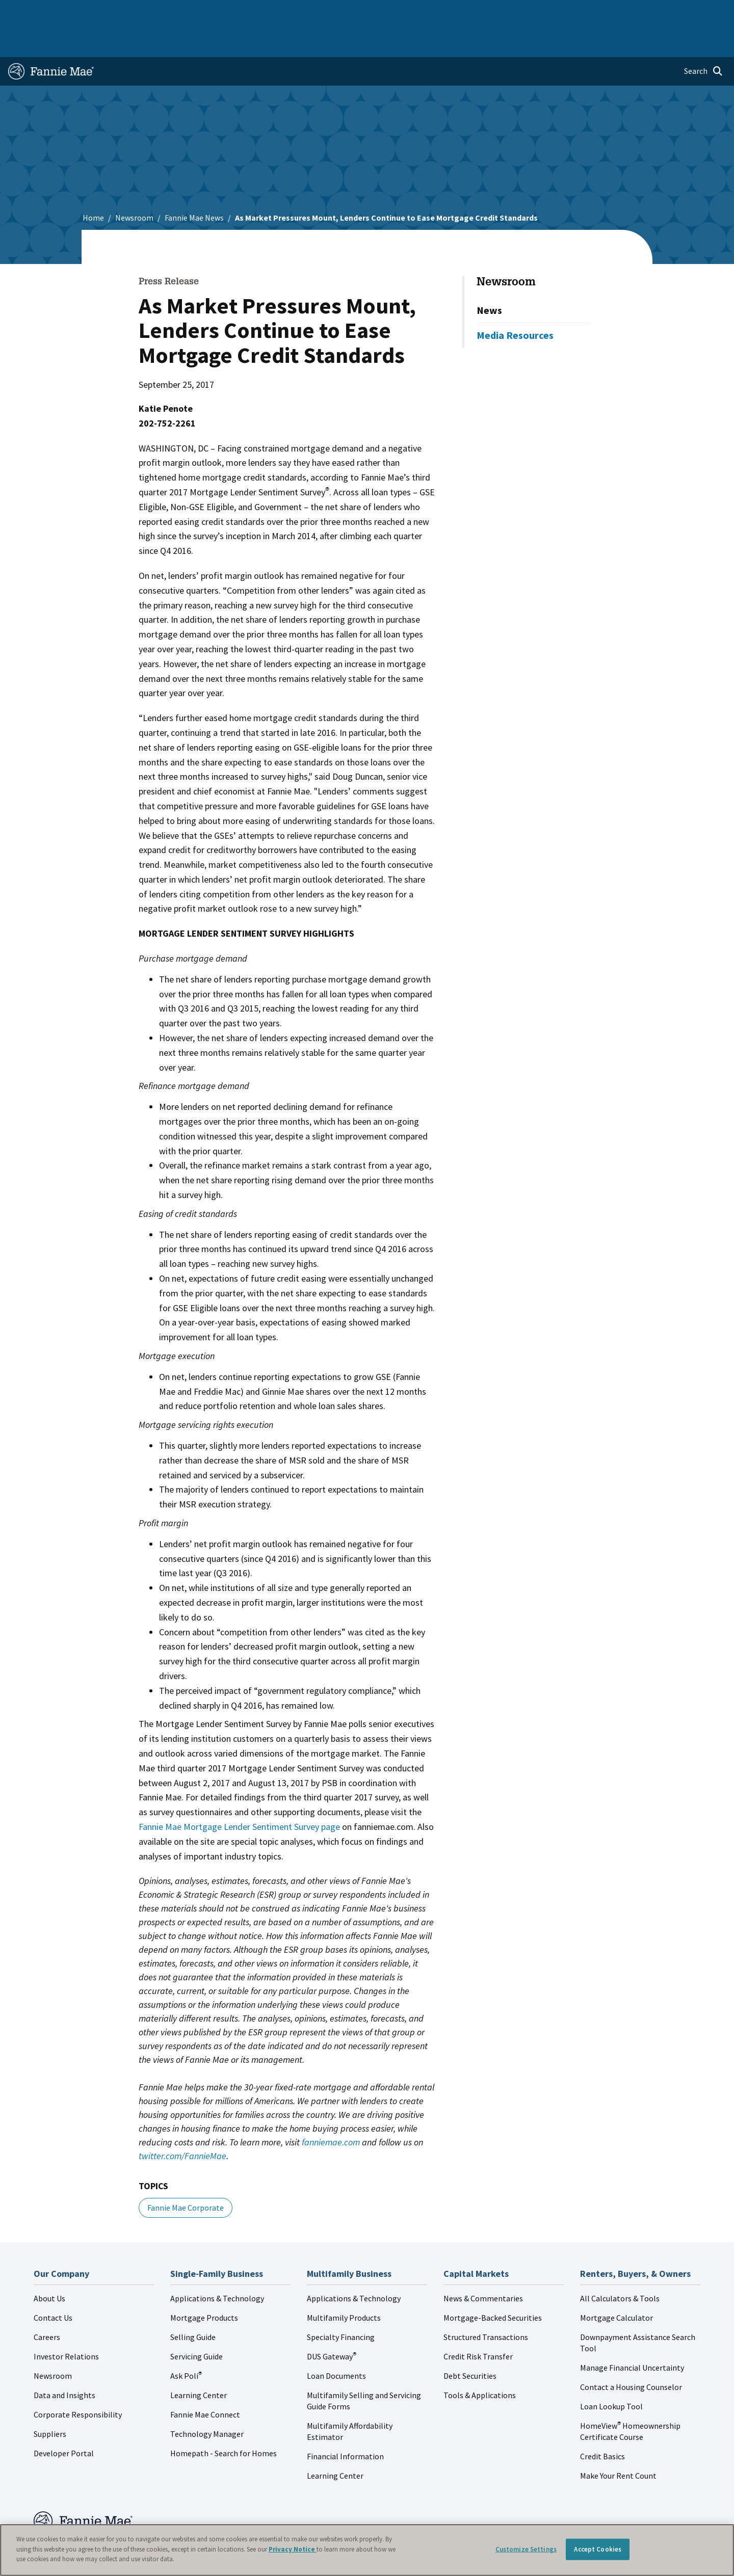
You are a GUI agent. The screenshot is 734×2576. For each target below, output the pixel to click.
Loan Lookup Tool (611, 2374)
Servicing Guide (196, 2324)
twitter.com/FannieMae (182, 2123)
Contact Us (53, 2285)
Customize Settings (526, 2549)
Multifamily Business (176, 12)
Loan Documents (336, 2343)
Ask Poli (186, 2343)
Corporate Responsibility (78, 2382)
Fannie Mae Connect (205, 2382)
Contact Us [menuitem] (700, 12)
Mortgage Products (204, 2285)
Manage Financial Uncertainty (632, 2335)
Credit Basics (602, 2424)
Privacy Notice (293, 2549)
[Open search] (703, 38)
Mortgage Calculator (616, 2285)
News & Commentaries (483, 2266)
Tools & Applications (479, 2362)
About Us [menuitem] (490, 12)
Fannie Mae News (194, 185)
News (489, 277)
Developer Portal (64, 2420)
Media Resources (515, 302)
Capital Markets (253, 12)
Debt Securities (469, 2343)
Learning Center (198, 2362)
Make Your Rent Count (618, 2443)
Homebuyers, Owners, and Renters (353, 12)
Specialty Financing (341, 2304)
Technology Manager (207, 2401)
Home (25, 12)
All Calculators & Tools (620, 2266)
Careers (47, 2304)
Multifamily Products (344, 2285)
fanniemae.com (331, 2109)
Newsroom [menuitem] (611, 12)
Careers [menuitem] (655, 12)
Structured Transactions (485, 2304)
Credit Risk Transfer (478, 2324)
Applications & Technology (217, 2266)
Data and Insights (64, 2362)
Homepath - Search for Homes (223, 2420)
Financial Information (345, 2424)
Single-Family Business (88, 12)
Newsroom (134, 185)
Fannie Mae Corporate (185, 2175)
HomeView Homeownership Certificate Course (630, 2398)
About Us (49, 2266)
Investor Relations (66, 2324)
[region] (367, 2550)
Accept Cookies (597, 2549)
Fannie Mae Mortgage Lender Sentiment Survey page (239, 1794)
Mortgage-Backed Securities (492, 2285)
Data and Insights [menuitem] (549, 12)
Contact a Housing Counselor (631, 2354)
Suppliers (50, 2401)
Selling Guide (193, 2304)
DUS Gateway (331, 2324)
